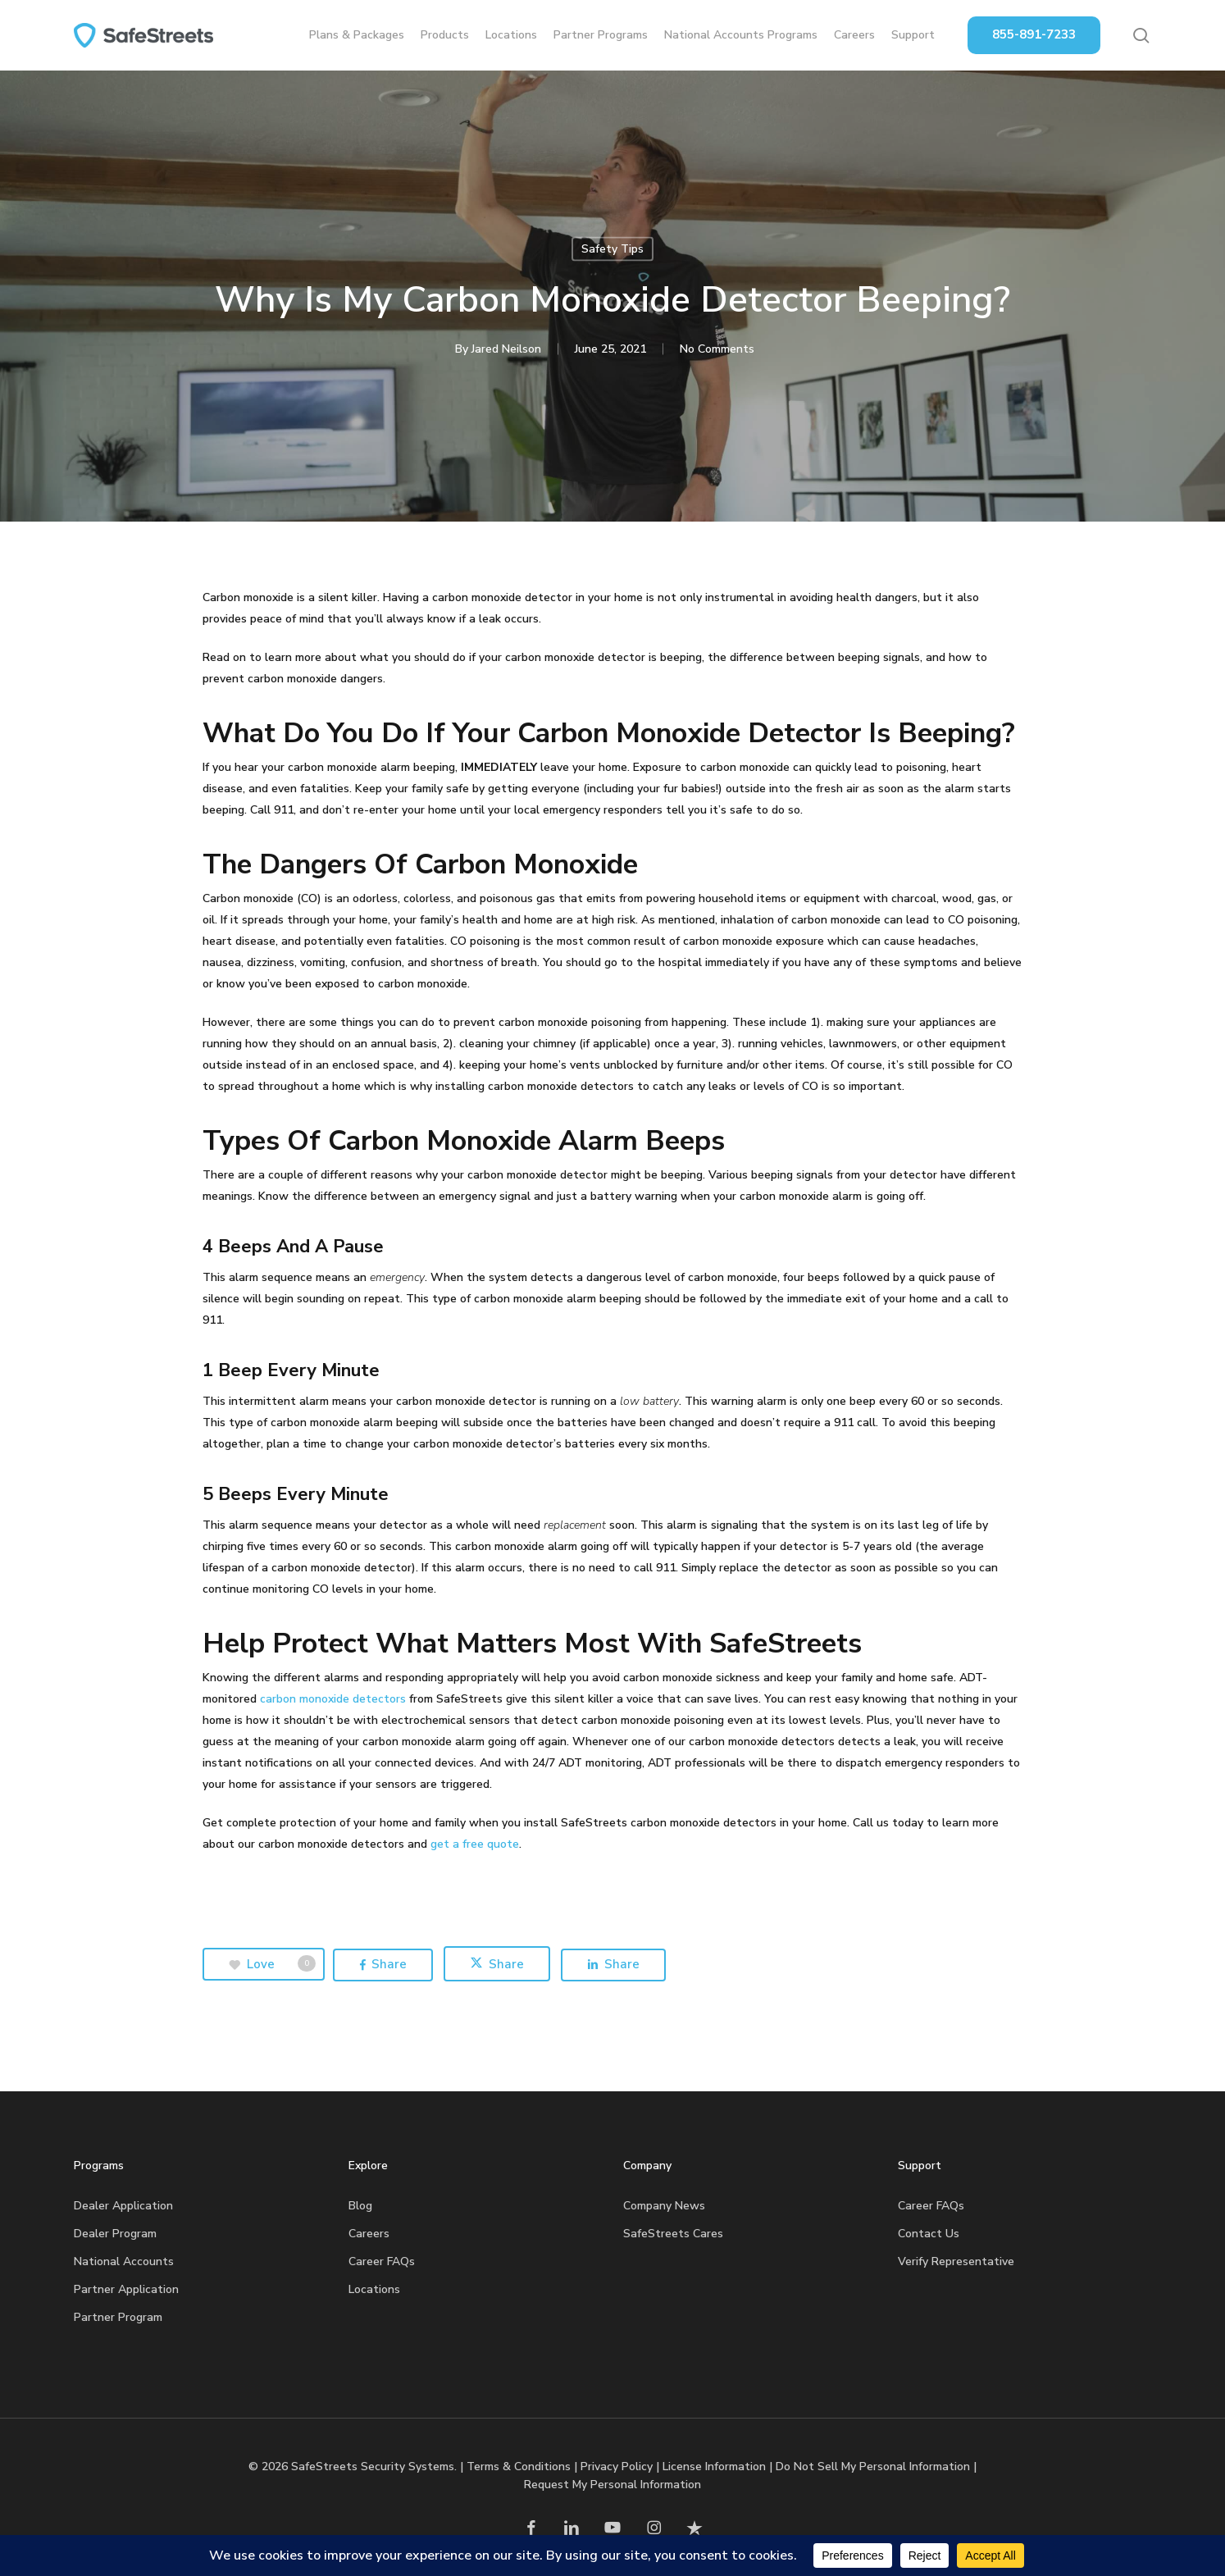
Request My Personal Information (612, 2484)
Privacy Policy (617, 2466)
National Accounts (124, 2261)
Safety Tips (612, 249)
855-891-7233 (1034, 34)
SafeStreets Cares (673, 2233)
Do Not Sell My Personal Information (873, 2466)
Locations (374, 2289)
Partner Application (126, 2289)
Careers (368, 2233)
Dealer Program (115, 2233)
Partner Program (118, 2317)
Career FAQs (381, 2261)
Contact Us (928, 2233)
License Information (714, 2466)
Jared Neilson (506, 349)
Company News (664, 2206)
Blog (360, 2206)
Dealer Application (123, 2206)
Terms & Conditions (519, 2466)
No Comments (717, 349)
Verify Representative (956, 2261)
